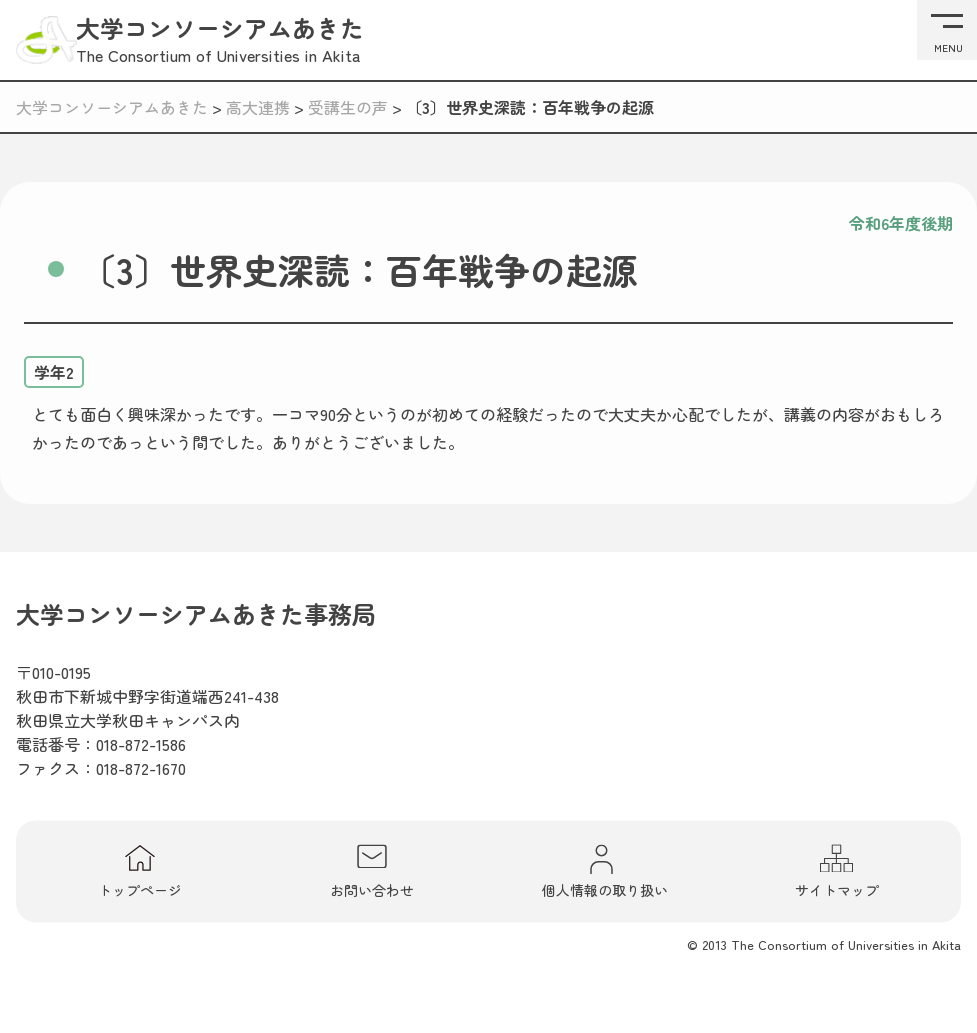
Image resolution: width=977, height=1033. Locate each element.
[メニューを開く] (947, 30)
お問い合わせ (372, 871)
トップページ (140, 871)
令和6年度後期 (901, 223)
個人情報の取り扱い (605, 871)
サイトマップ (837, 871)
